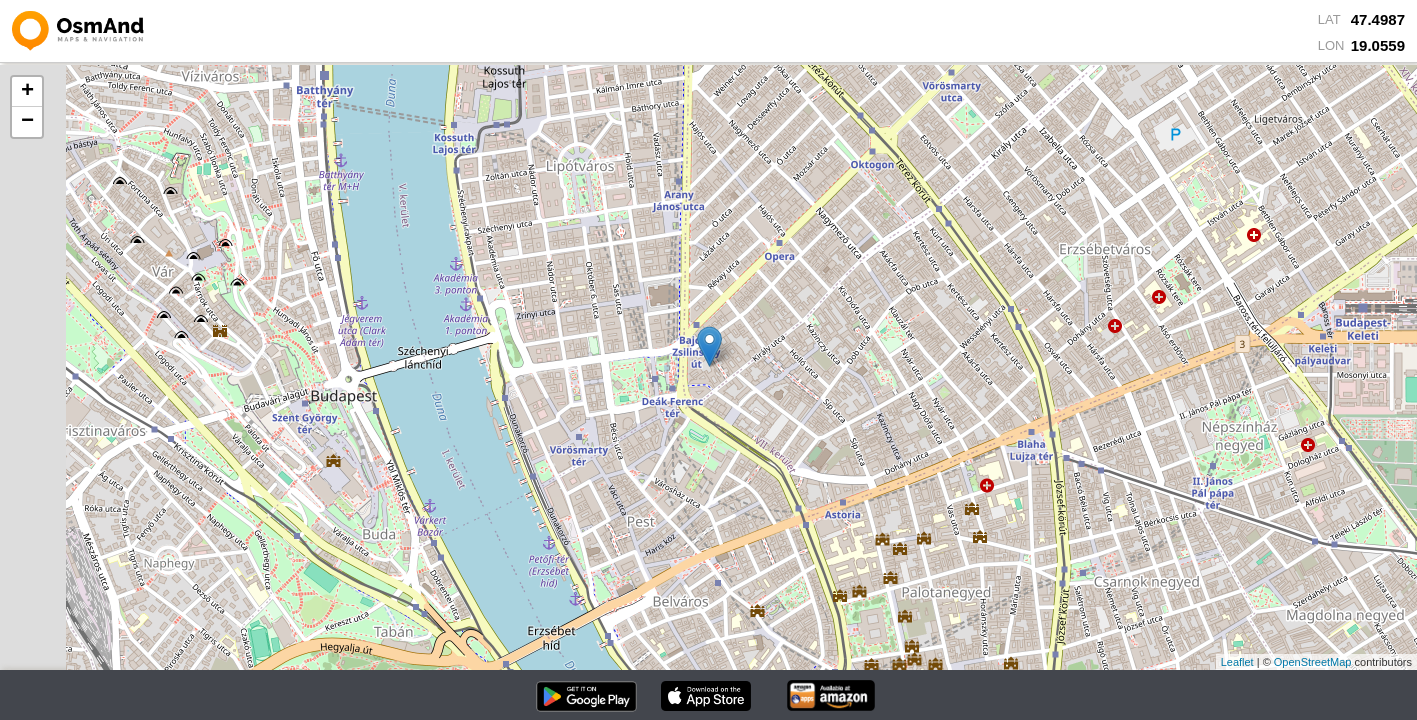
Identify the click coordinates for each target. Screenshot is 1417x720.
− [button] (27, 122)
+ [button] (27, 92)
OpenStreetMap (1313, 662)
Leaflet (1237, 662)
